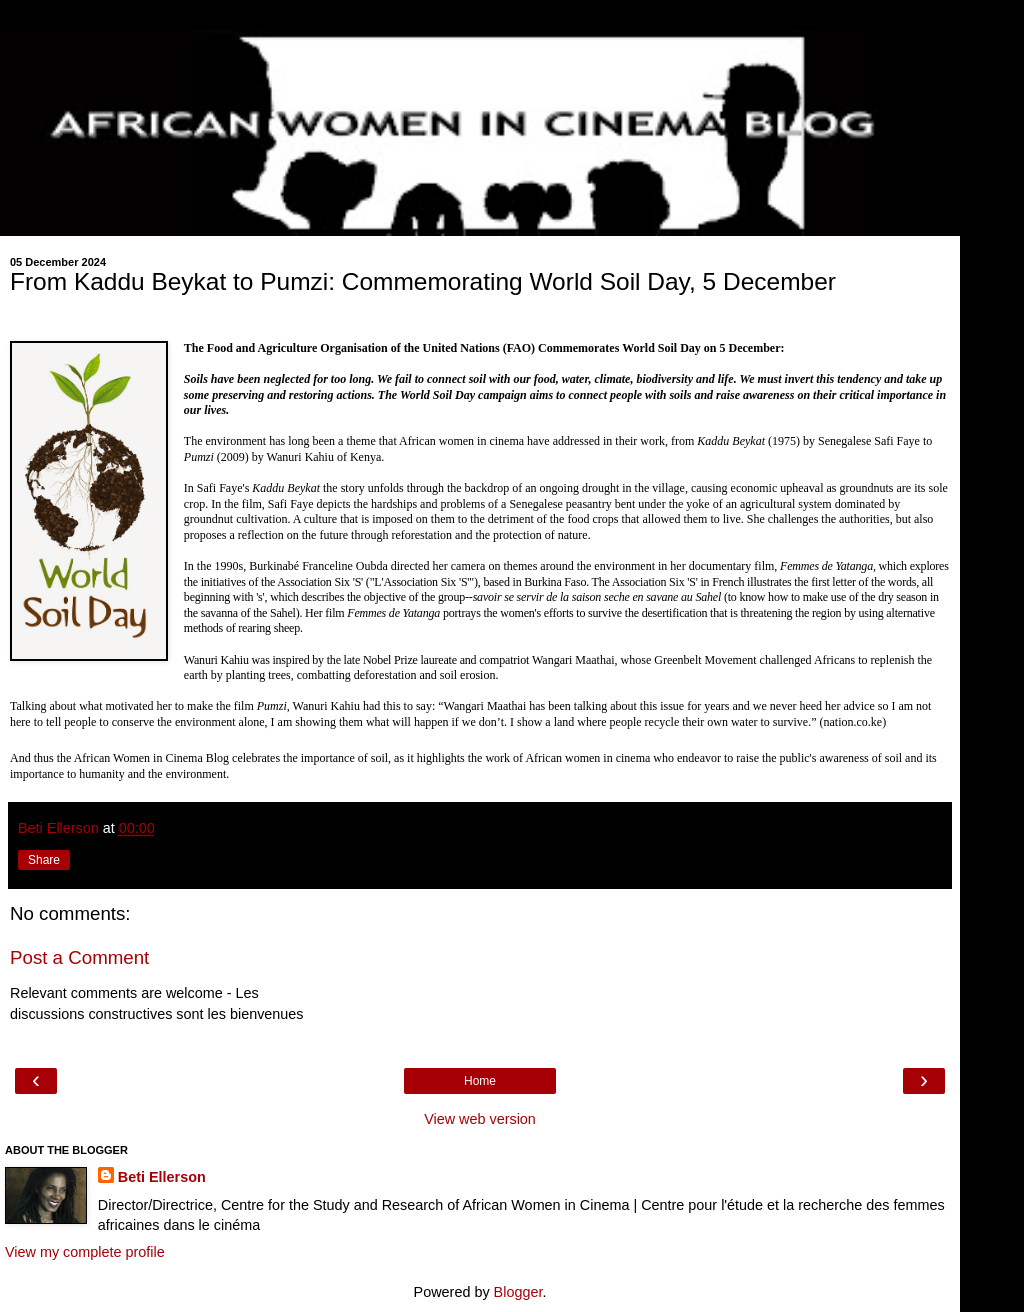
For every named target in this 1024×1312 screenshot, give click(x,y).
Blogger (518, 1292)
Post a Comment (79, 957)
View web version (480, 1119)
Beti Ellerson (162, 1177)
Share (44, 860)
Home (480, 1081)
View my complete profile (85, 1252)
